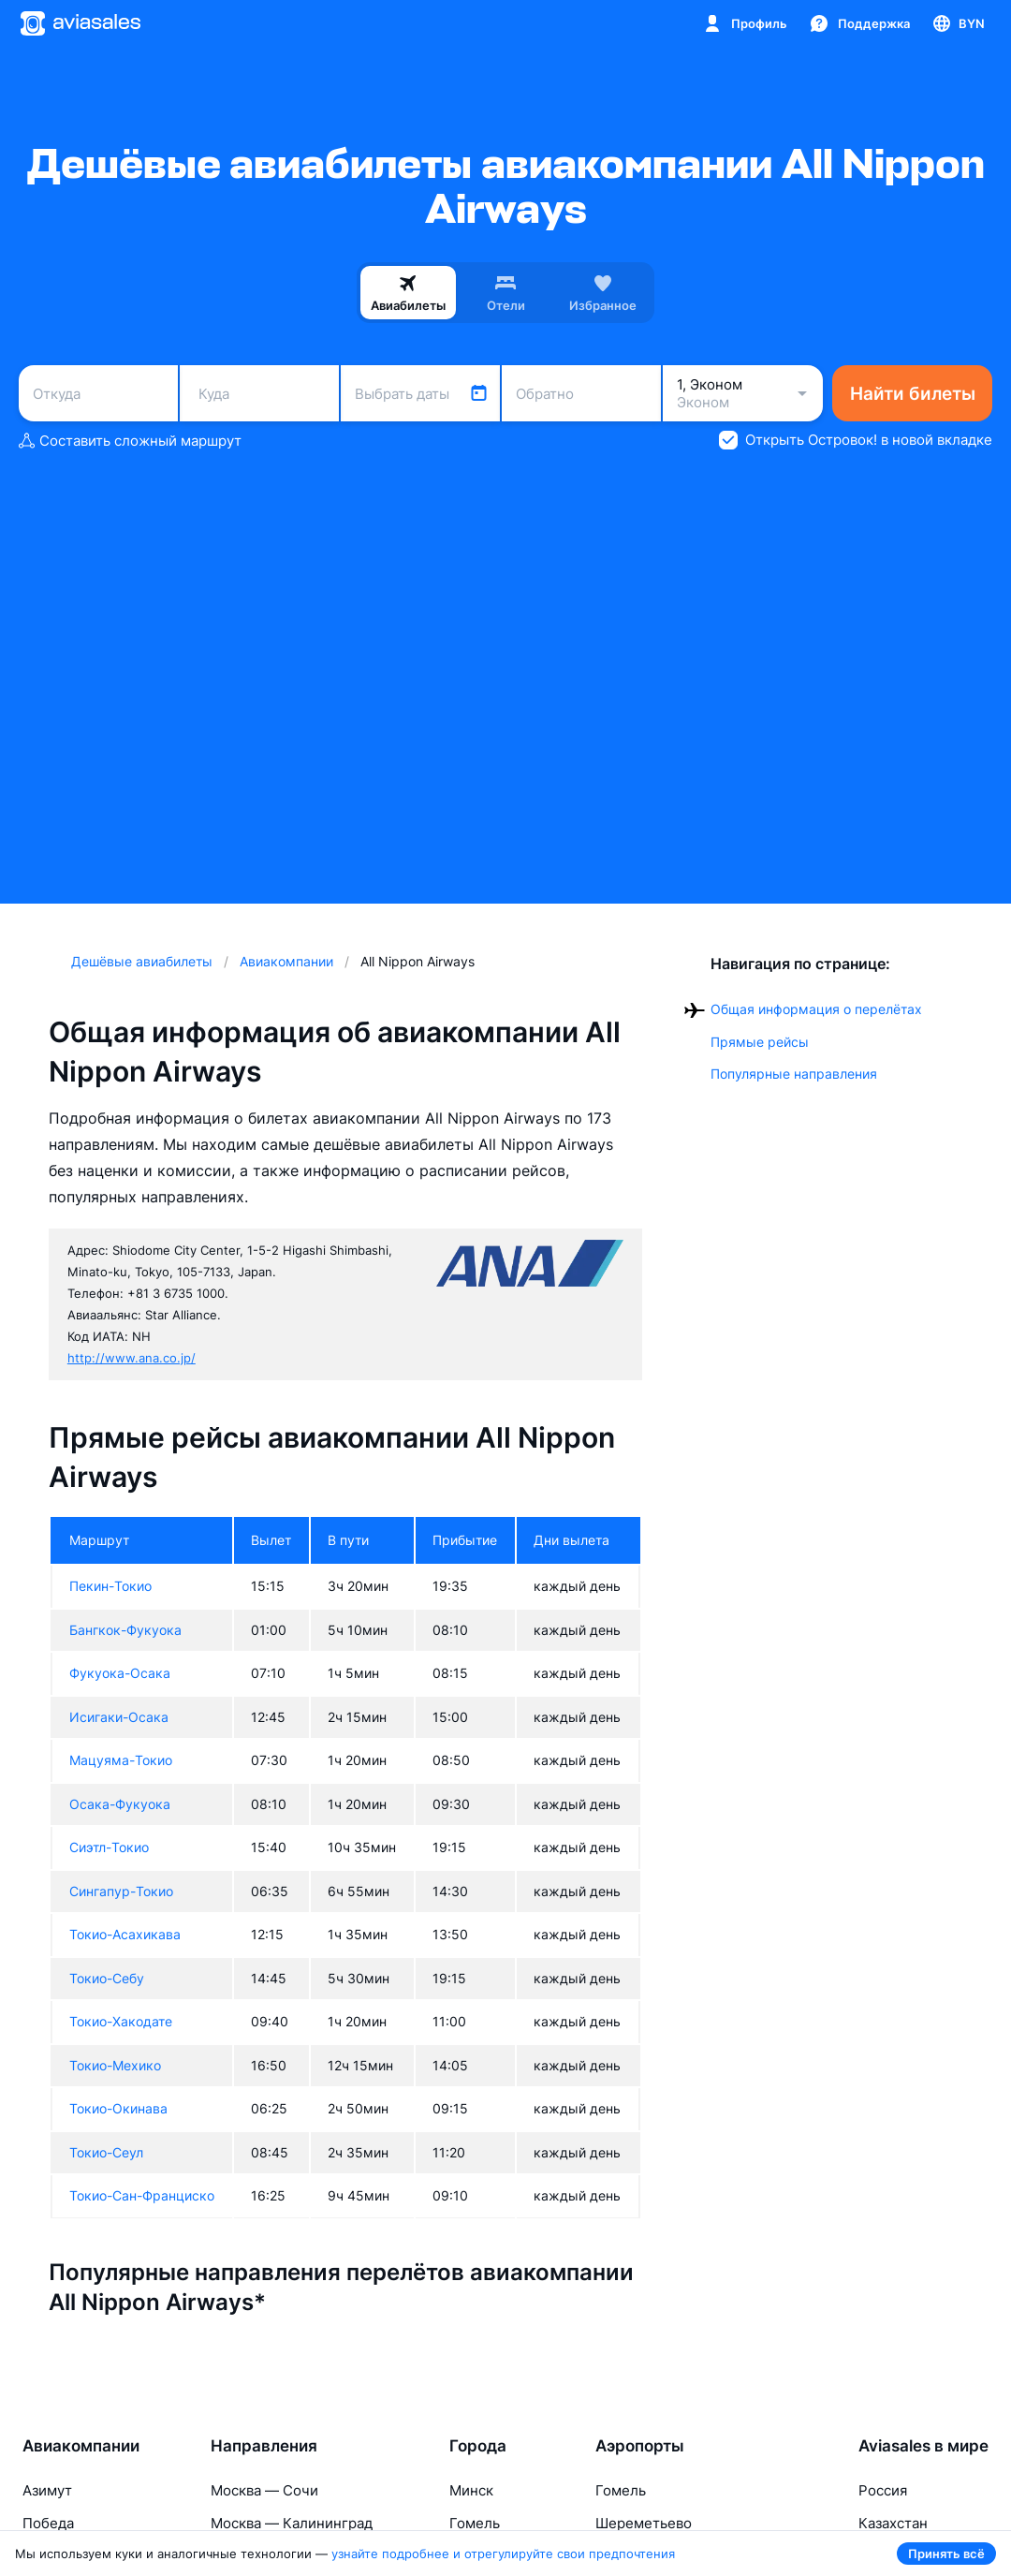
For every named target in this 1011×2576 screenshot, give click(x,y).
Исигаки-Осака (118, 1717)
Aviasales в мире (923, 2445)
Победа (48, 2523)
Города (477, 2445)
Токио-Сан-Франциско (141, 2195)
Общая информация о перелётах (816, 1009)
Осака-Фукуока (119, 1804)
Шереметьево (643, 2523)
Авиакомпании (80, 2445)
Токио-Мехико (115, 2065)
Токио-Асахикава (125, 1934)
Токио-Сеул (106, 2152)
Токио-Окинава (118, 2108)
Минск (471, 2490)
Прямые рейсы (760, 1042)
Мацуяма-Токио (120, 1760)
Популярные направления (794, 1074)
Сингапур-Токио (121, 1891)
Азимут (47, 2490)
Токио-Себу (106, 1978)
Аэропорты (639, 2445)
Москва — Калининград (292, 2523)
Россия (882, 2490)
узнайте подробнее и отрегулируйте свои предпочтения (503, 2553)
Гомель (474, 2523)
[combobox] (98, 393)
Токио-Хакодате (120, 2021)
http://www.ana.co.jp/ (131, 1357)
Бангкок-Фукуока (125, 1630)
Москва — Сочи (264, 2490)
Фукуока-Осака (119, 1673)
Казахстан (893, 2523)
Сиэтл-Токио (109, 1847)
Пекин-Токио (110, 1586)
